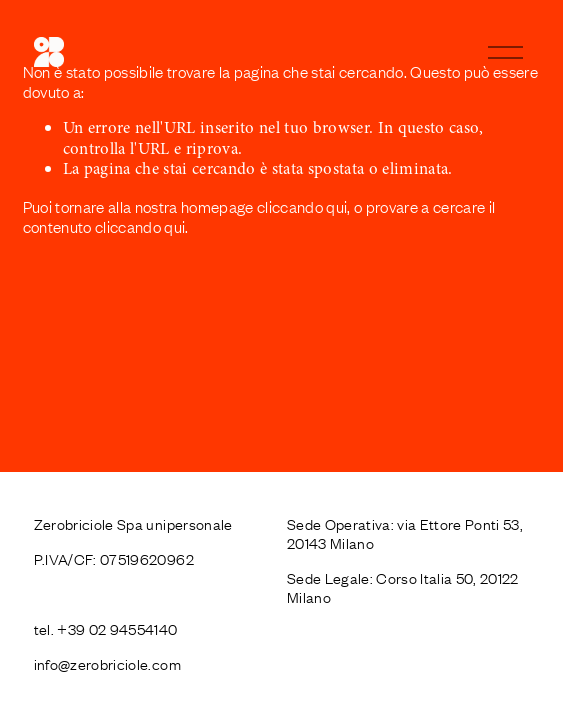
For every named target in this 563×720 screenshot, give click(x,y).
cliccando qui (302, 206)
